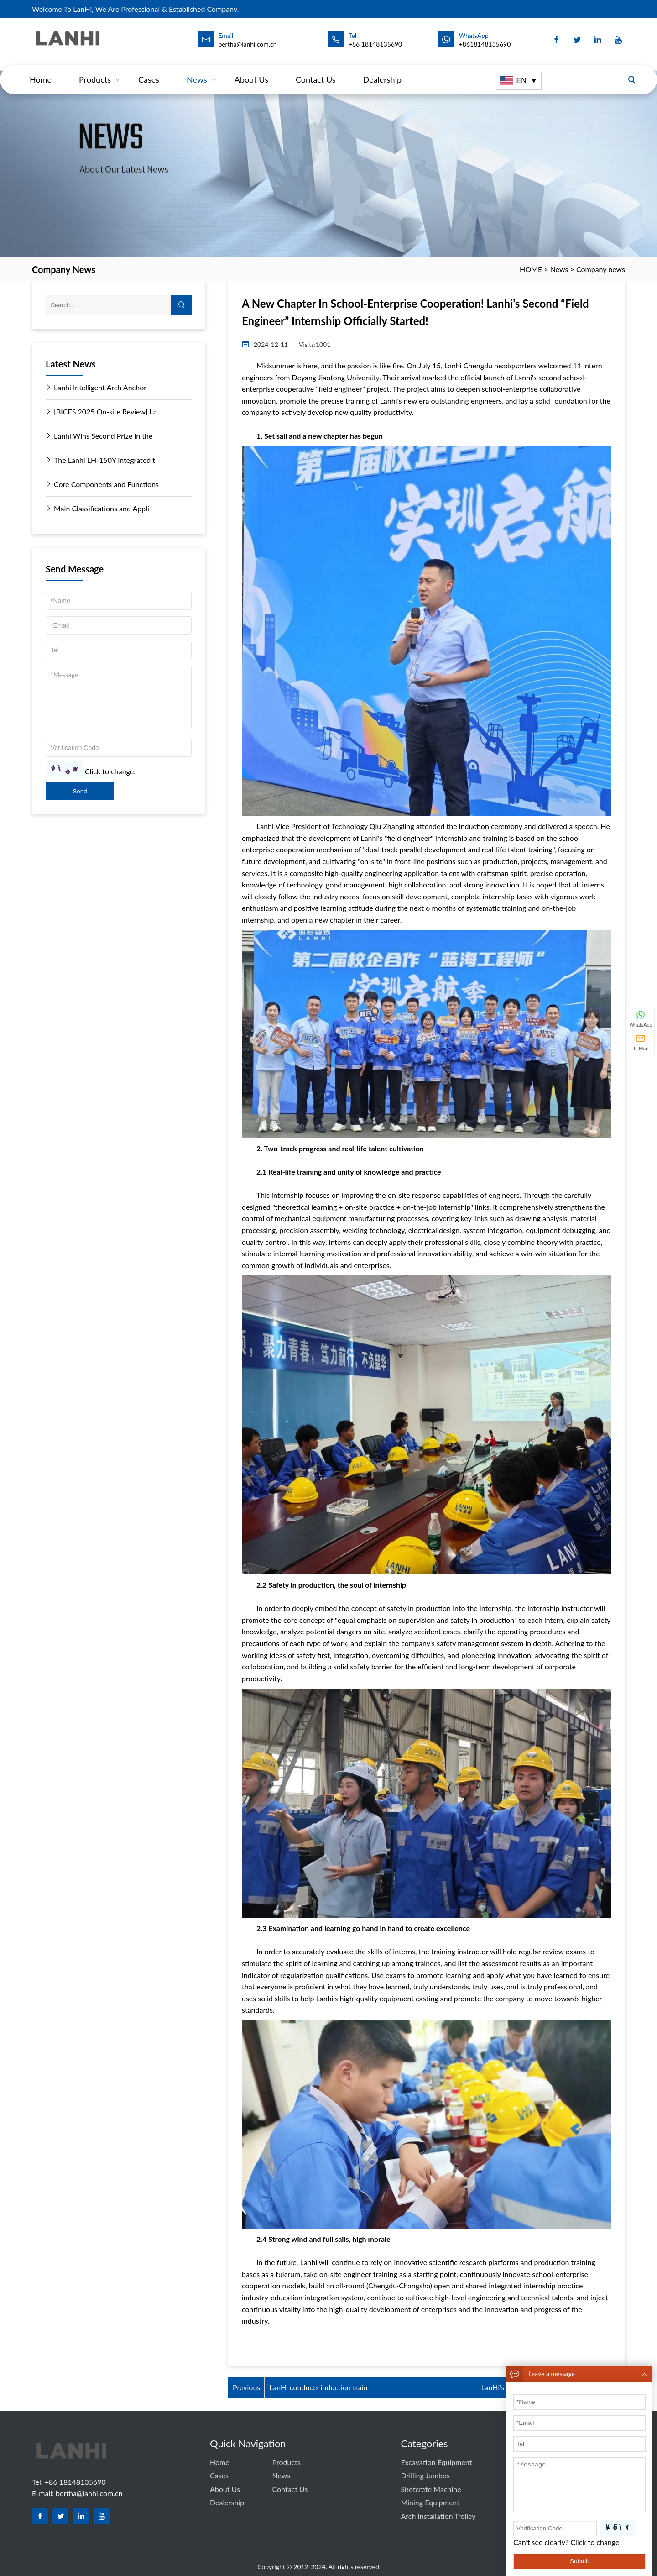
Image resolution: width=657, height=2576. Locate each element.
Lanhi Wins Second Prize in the (99, 436)
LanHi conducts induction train (318, 2387)
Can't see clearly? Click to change (566, 2542)
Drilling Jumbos (425, 2475)
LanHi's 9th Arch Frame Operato (532, 2387)
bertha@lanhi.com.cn (89, 2493)
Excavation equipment (436, 2462)
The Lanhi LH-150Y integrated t (100, 460)
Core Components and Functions (102, 484)
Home (41, 70)
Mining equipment (430, 2502)
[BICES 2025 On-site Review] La (101, 412)
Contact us (316, 70)
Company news (600, 269)
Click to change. (110, 771)
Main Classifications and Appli (97, 509)
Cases (148, 70)
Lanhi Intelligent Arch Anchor (96, 388)
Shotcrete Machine (431, 2489)
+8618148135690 (485, 44)
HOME (531, 269)
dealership (382, 70)
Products (95, 70)
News (197, 70)
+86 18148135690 (375, 44)
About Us (251, 70)
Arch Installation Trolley (438, 2516)
